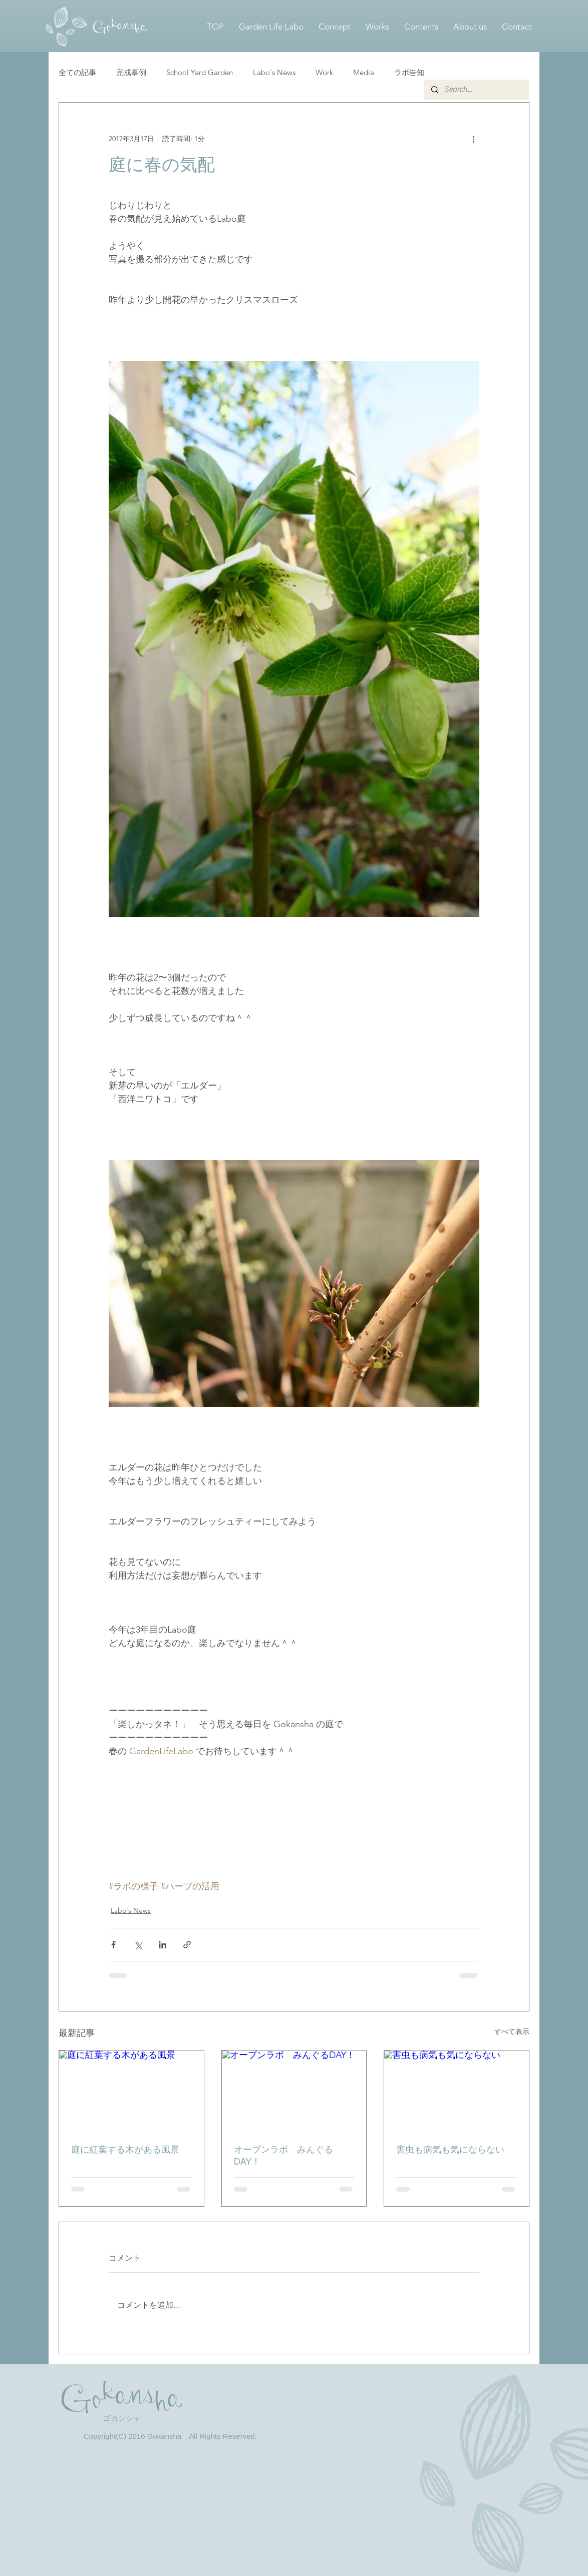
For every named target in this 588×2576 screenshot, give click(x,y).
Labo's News (274, 72)
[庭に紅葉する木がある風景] (131, 2091)
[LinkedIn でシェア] (162, 1944)
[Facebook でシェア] (113, 1944)
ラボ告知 (409, 72)
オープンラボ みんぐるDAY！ (283, 2156)
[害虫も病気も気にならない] (456, 2091)
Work (324, 72)
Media (363, 72)
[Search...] (476, 90)
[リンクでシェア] (187, 1944)
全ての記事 (77, 72)
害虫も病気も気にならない (450, 2150)
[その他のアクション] (473, 139)
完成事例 (131, 72)
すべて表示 (511, 2031)
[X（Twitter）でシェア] (138, 1944)
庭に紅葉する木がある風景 (125, 2150)
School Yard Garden (199, 72)
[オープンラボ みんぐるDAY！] (294, 2091)
